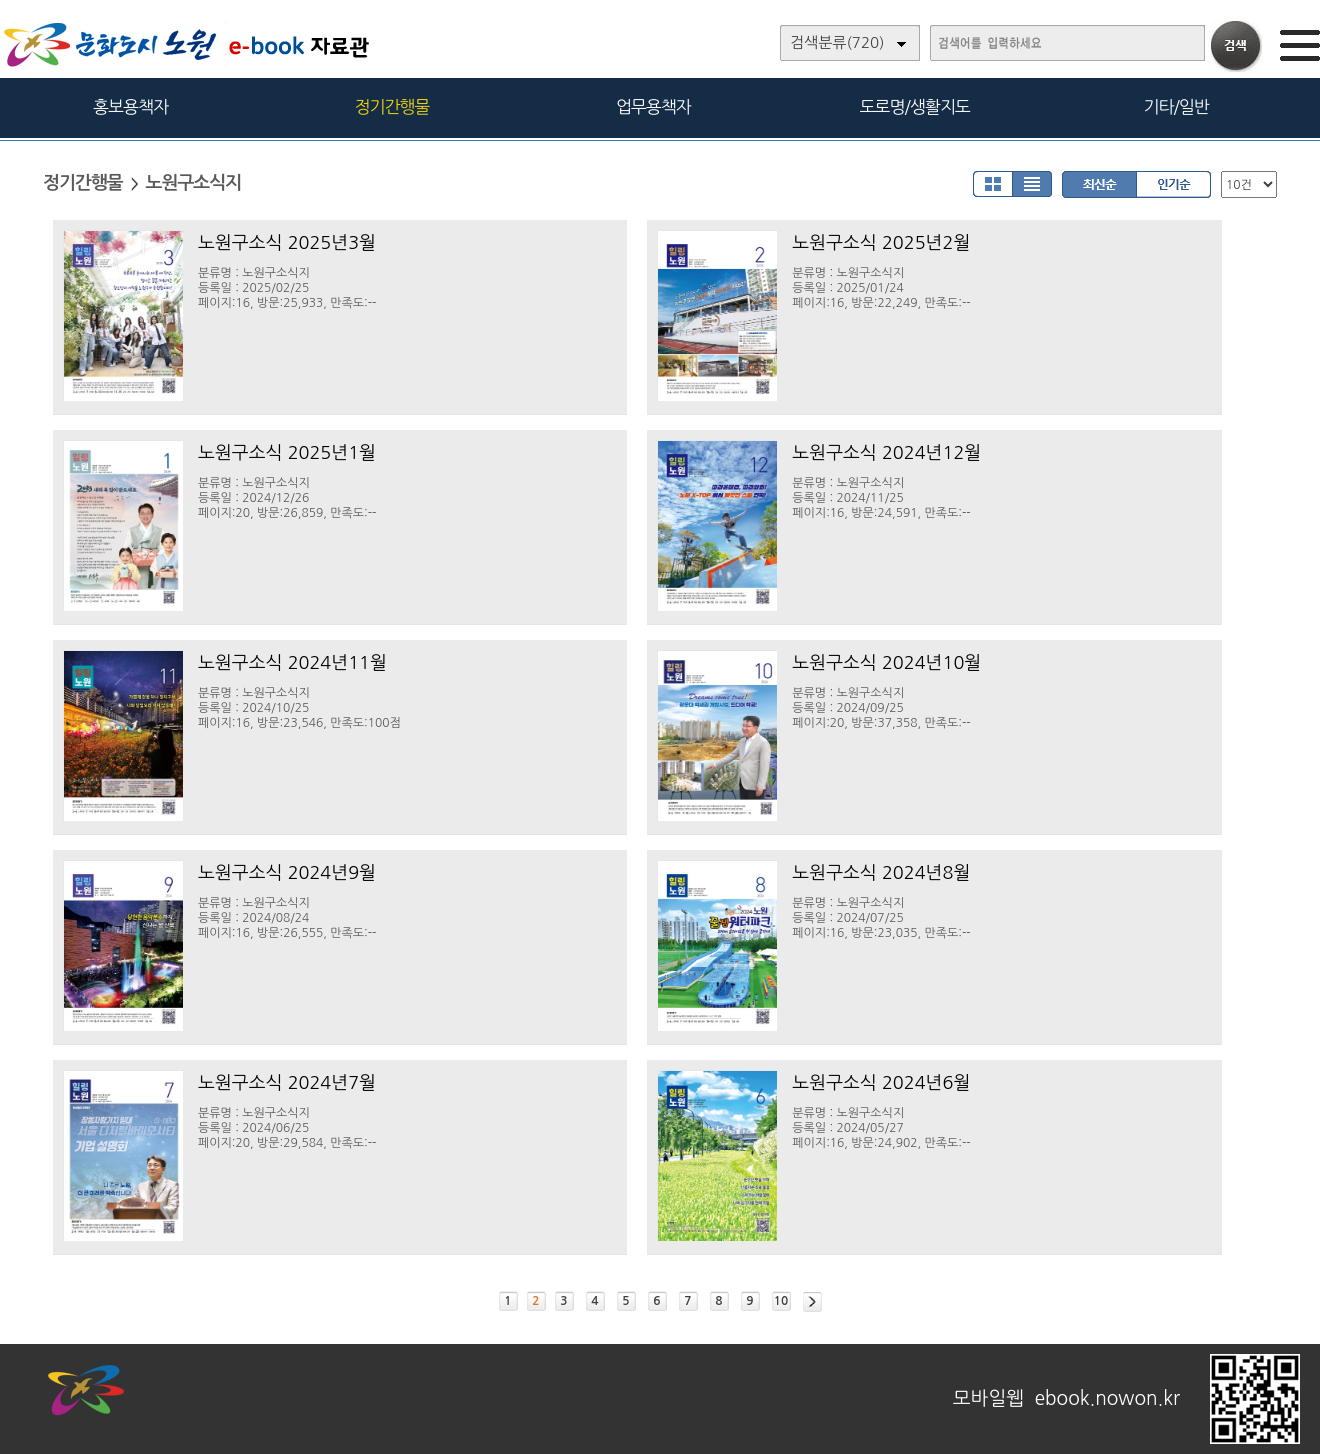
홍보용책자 (130, 106)
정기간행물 (392, 106)
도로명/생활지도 (915, 106)
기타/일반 (1175, 106)
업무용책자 (653, 106)
